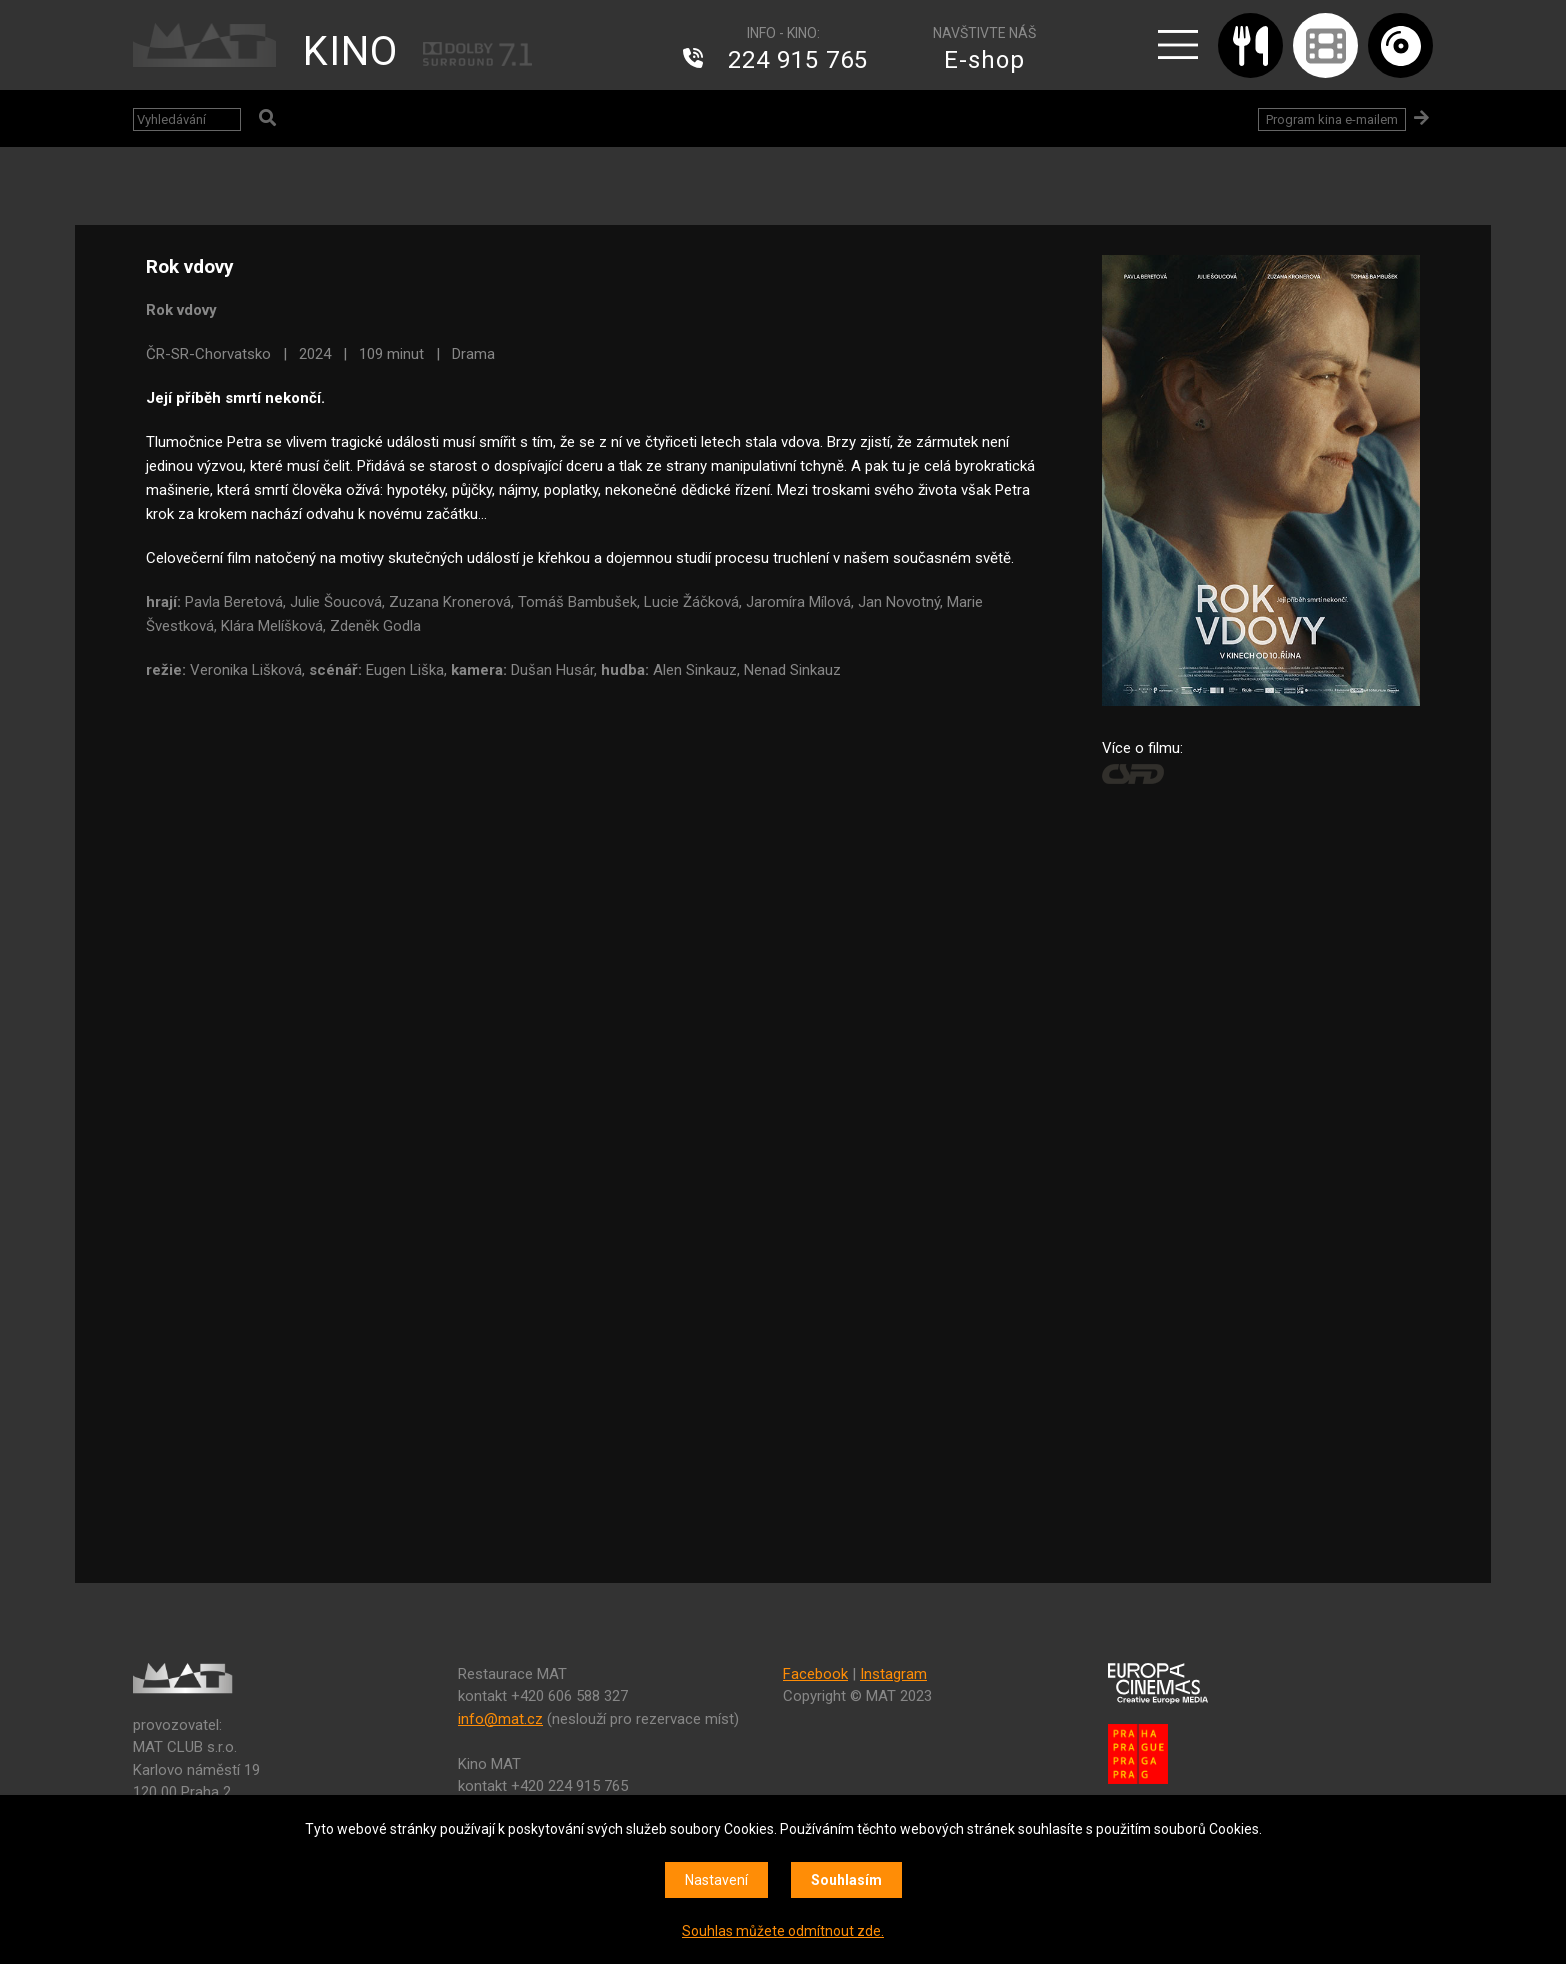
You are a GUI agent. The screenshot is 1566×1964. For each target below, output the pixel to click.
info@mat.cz (500, 1719)
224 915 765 (798, 60)
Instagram (893, 1674)
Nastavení (716, 1880)
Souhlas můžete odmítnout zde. (783, 1931)
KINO (350, 51)
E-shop (984, 60)
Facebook (815, 1674)
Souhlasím (846, 1880)
